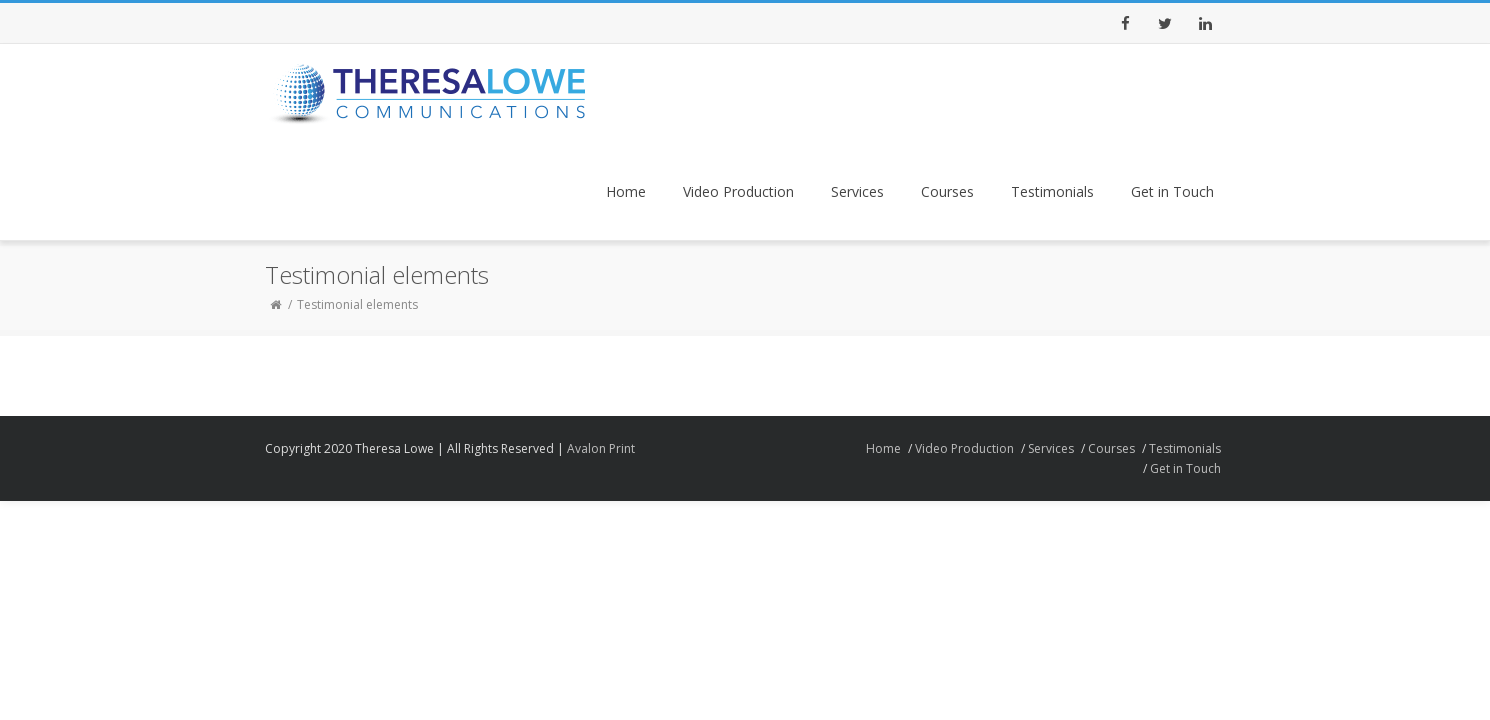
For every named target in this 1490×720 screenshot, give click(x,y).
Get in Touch (1172, 191)
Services (857, 191)
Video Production (738, 191)
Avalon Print (601, 448)
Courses (947, 191)
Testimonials (1052, 191)
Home (626, 191)
